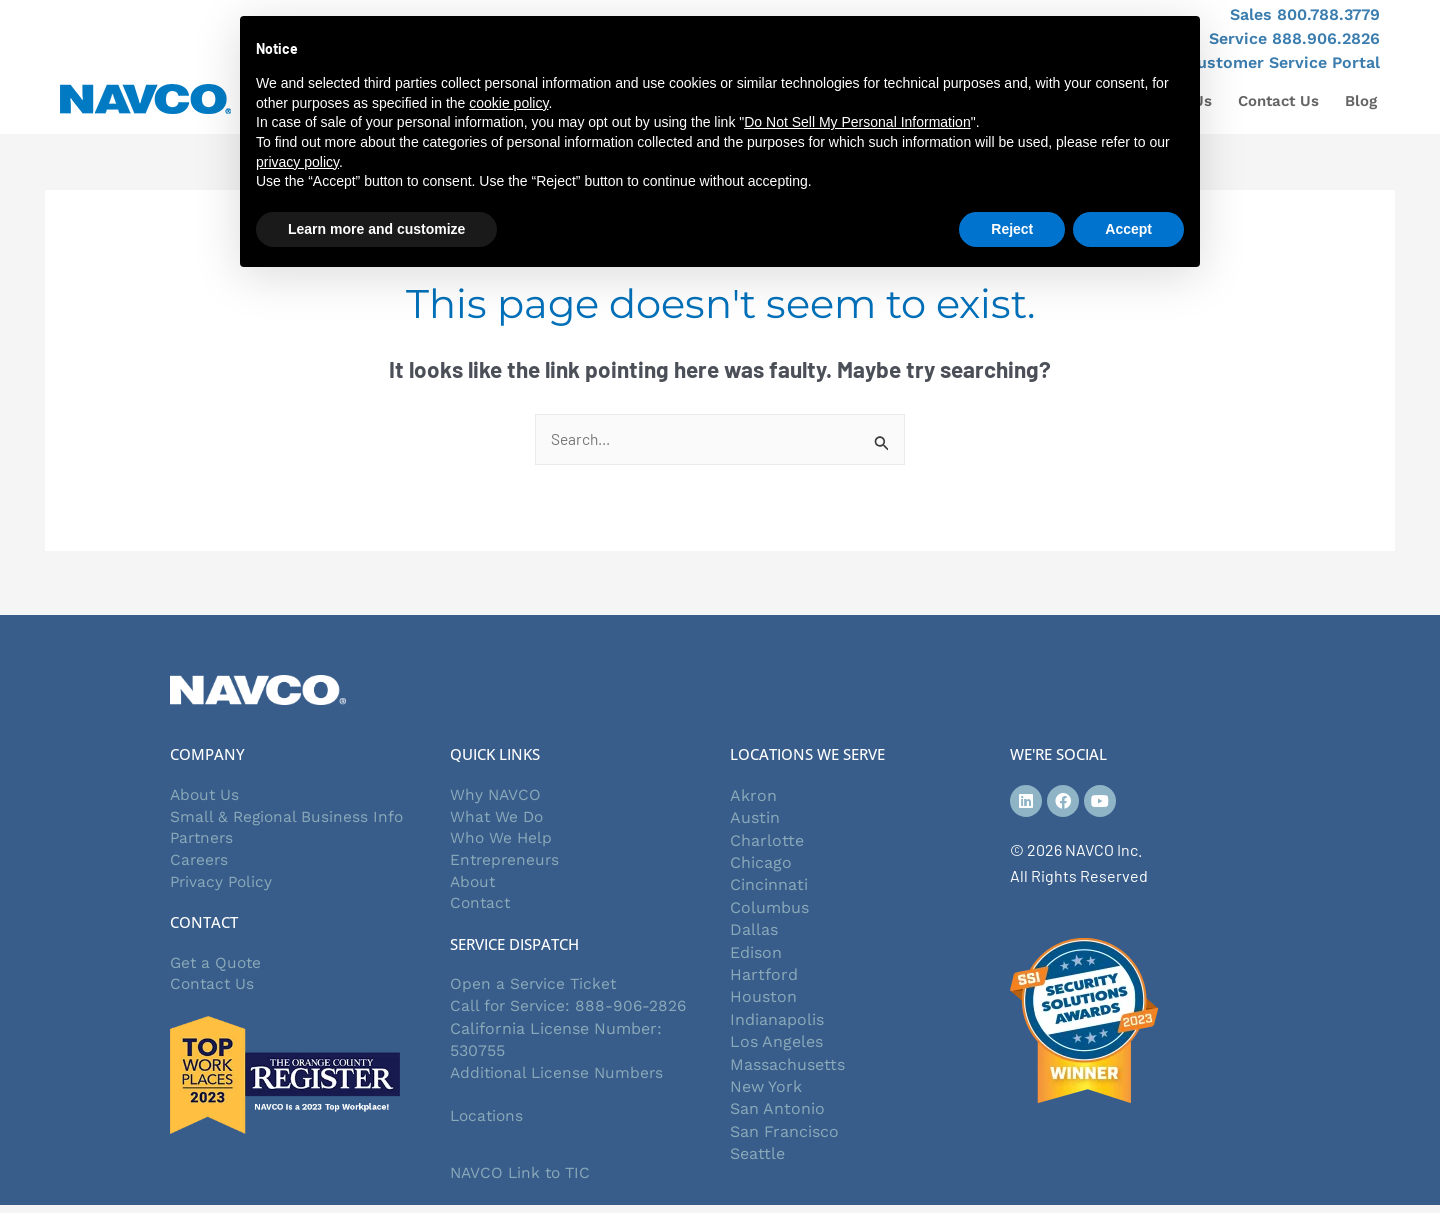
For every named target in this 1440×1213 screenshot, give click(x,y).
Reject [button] (1012, 229)
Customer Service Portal (1283, 62)
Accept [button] (1128, 229)
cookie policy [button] (508, 103)
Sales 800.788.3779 (1305, 14)
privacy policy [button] (297, 162)
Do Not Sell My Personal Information (857, 122)
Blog (1361, 101)
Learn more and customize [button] (376, 229)
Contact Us (1278, 101)
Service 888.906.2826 (1294, 38)
